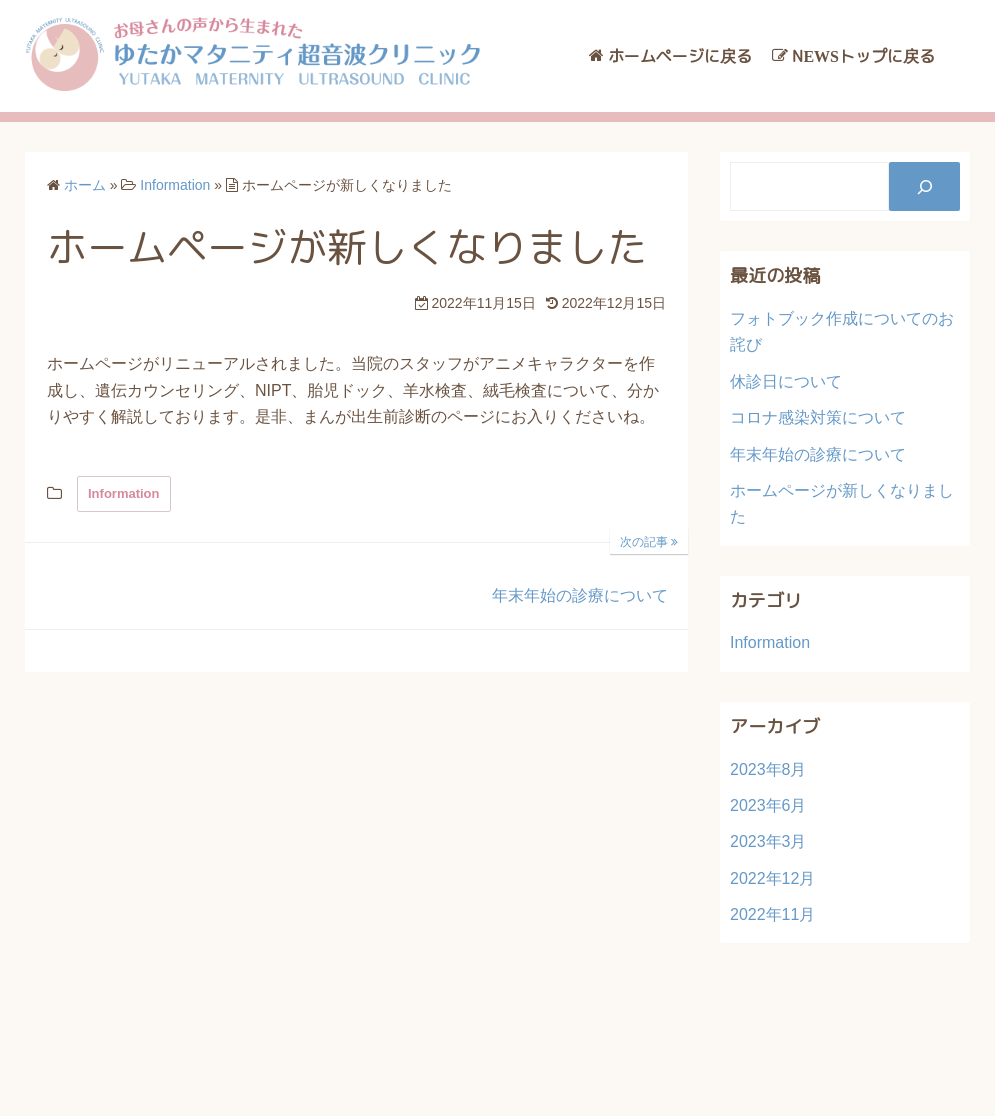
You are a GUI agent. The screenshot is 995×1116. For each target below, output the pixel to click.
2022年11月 (772, 914)
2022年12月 (772, 878)
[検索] (924, 186)
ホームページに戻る (680, 56)
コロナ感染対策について (818, 417)
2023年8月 (768, 769)
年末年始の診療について (818, 454)
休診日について (786, 381)
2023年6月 (768, 805)
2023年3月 (768, 841)
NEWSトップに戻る (863, 56)
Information (124, 493)
